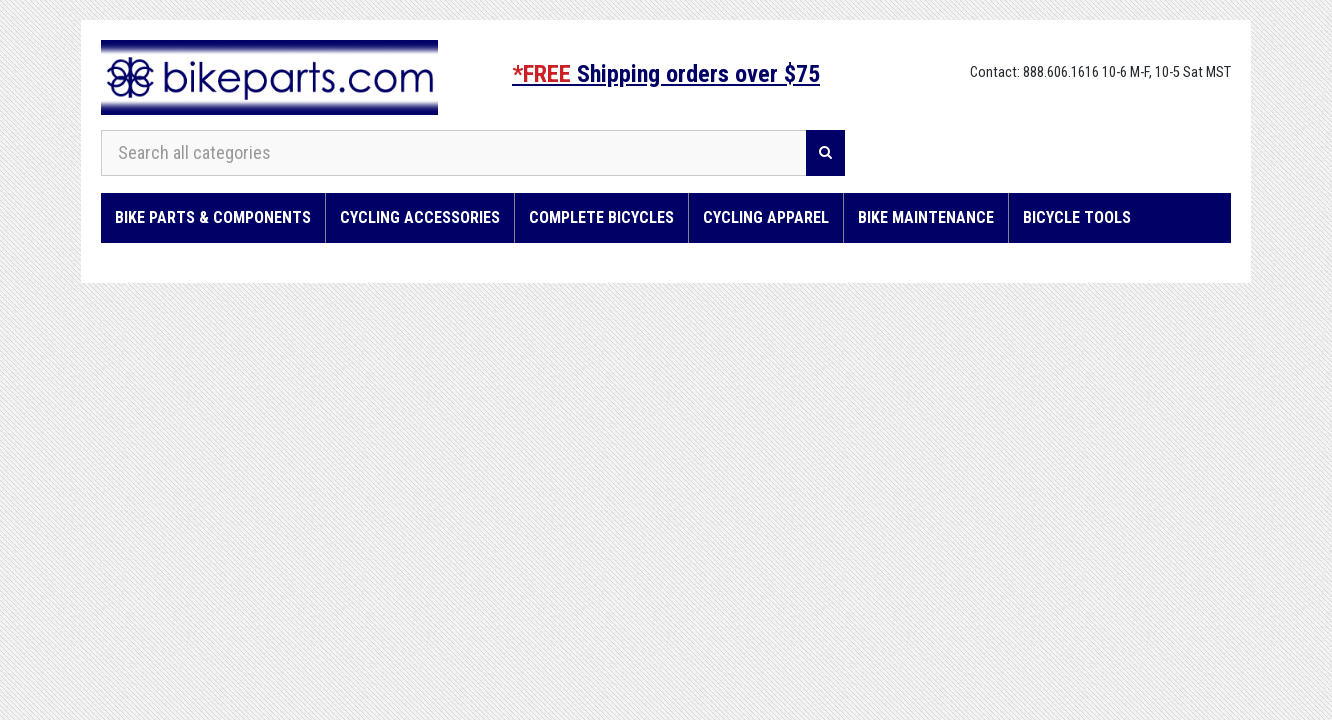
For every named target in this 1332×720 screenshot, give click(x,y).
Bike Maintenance (926, 217)
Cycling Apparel (766, 217)
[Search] (825, 153)
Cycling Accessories (420, 217)
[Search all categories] (454, 153)
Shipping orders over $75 (666, 74)
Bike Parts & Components (213, 217)
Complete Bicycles (601, 217)
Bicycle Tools (1077, 217)
